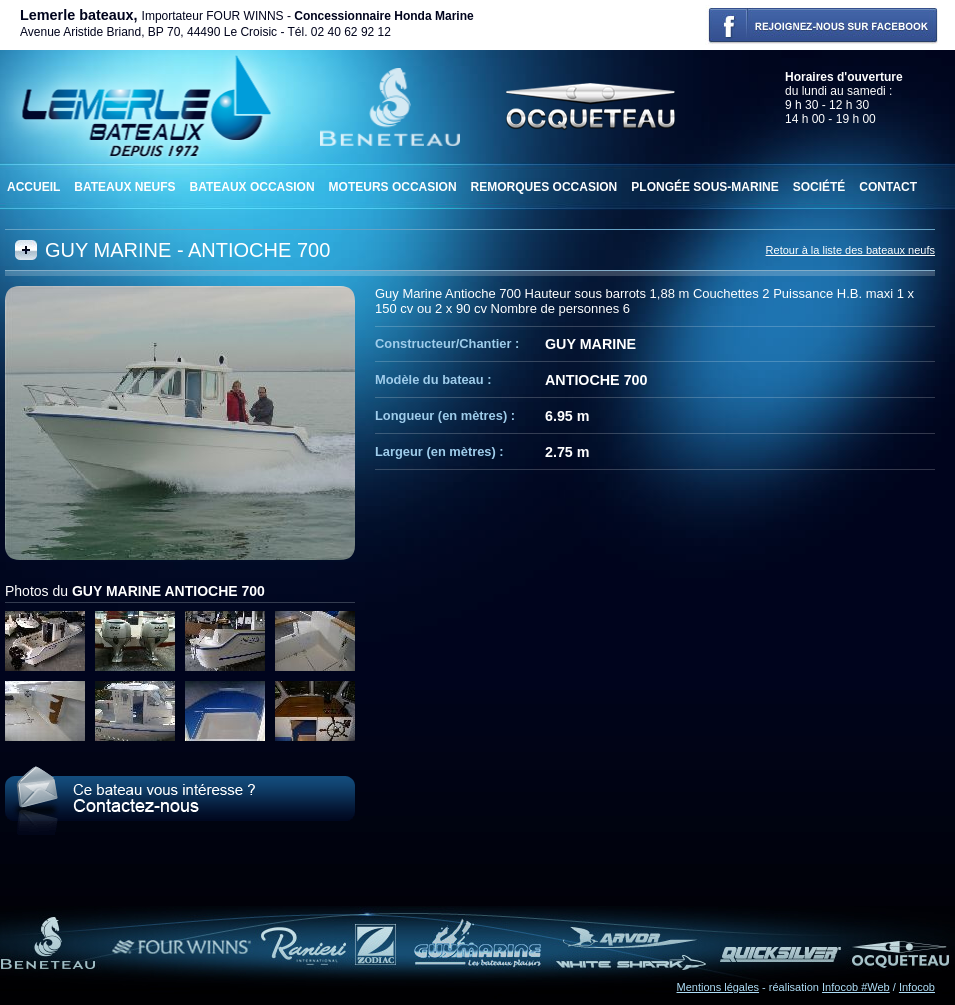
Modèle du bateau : (433, 379)
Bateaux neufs (124, 187)
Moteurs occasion (393, 187)
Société (819, 187)
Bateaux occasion (251, 187)
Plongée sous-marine (704, 187)
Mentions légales (718, 987)
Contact (888, 187)
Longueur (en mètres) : (445, 415)
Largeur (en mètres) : (439, 451)
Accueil (33, 187)
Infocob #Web (856, 987)
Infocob (917, 987)
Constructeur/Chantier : (447, 343)
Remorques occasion (544, 187)
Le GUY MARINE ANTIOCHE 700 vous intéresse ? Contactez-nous (180, 801)
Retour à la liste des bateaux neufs (850, 250)
